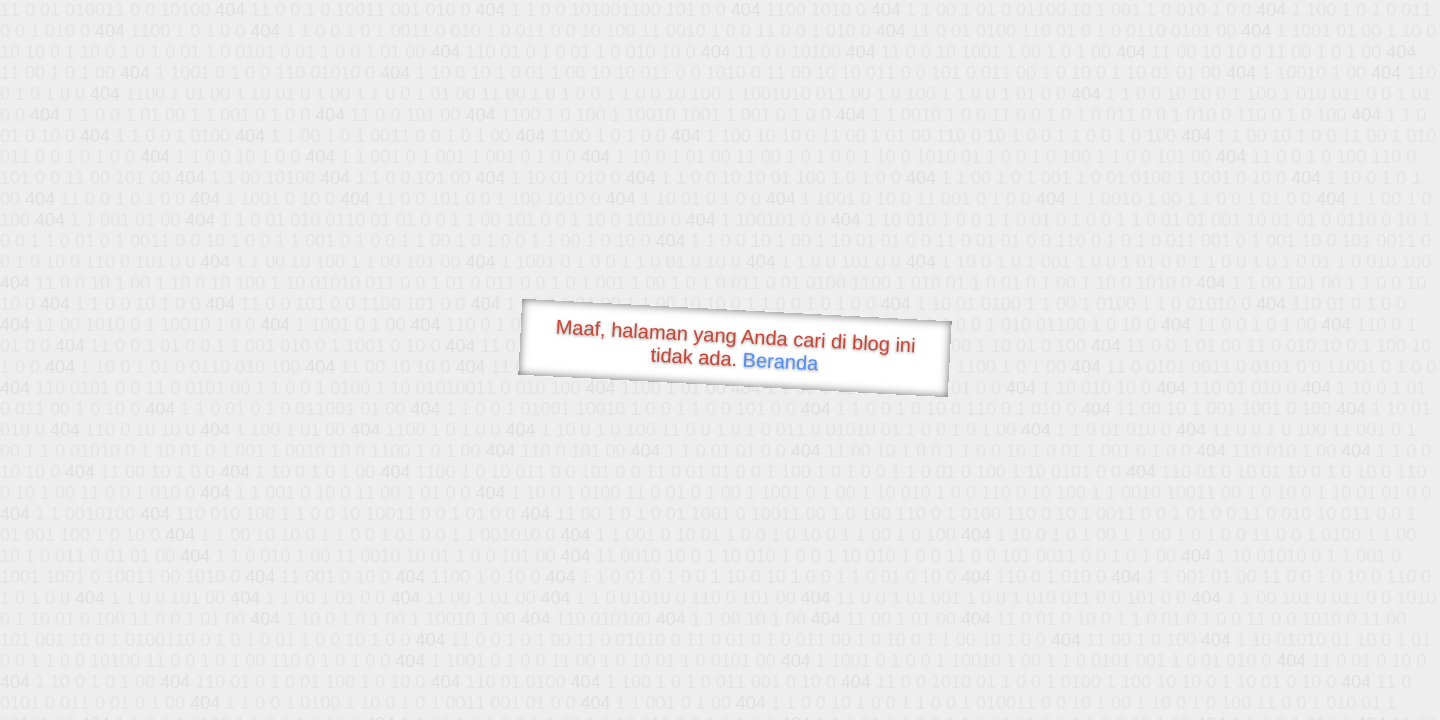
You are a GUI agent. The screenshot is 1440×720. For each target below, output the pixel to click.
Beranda (780, 361)
